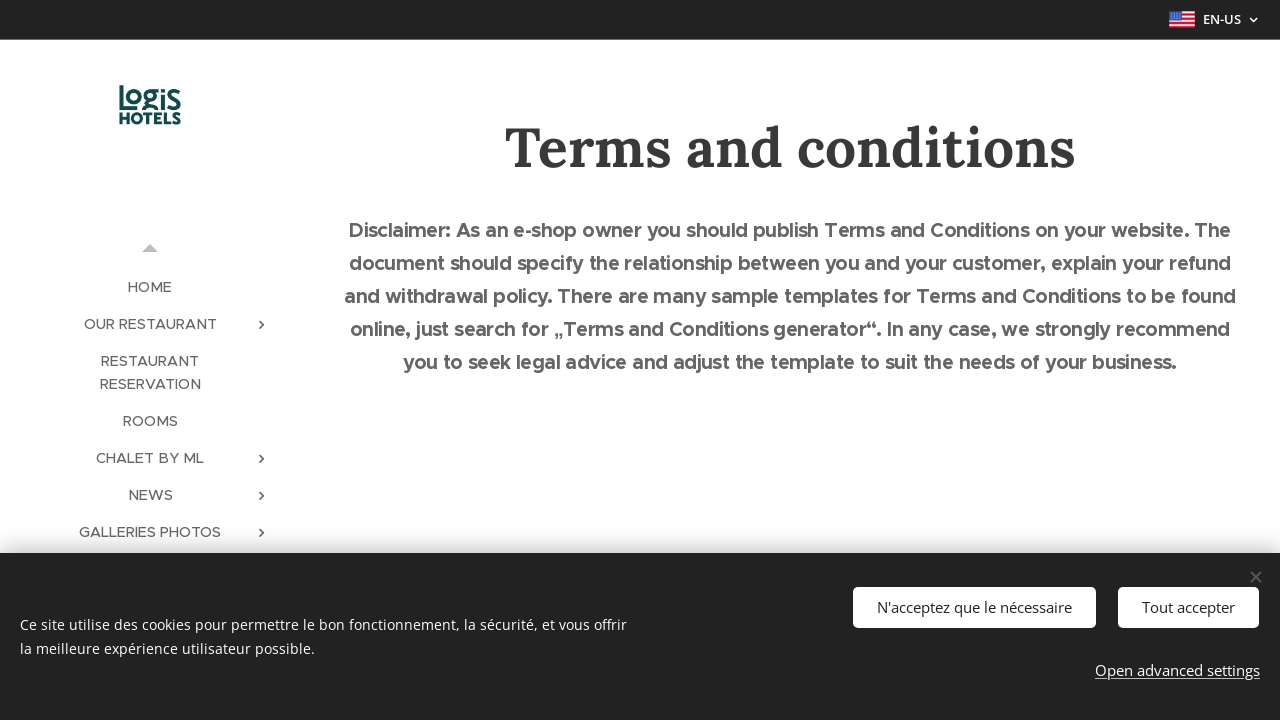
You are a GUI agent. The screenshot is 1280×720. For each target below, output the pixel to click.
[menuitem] (150, 287)
